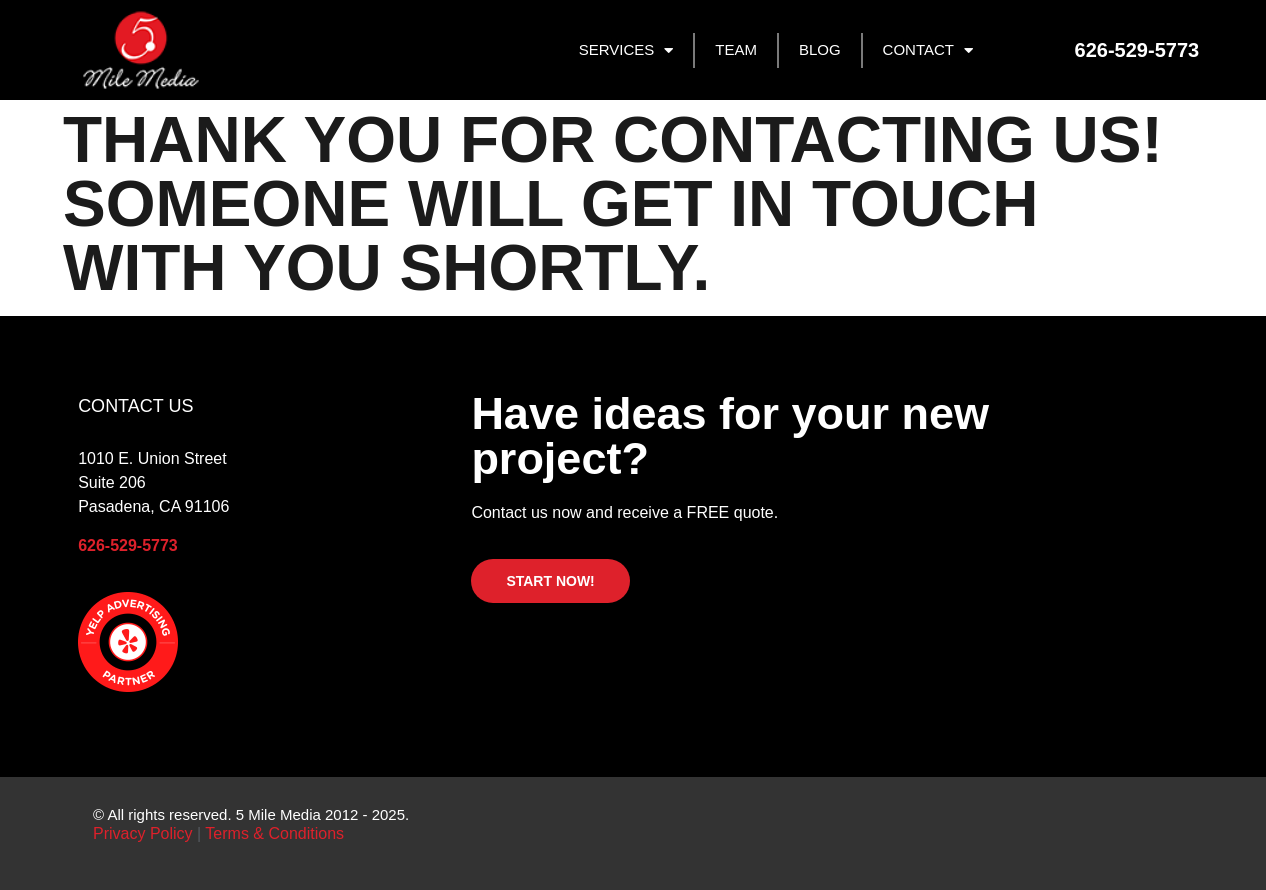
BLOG (820, 49)
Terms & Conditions (274, 833)
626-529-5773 (128, 545)
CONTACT (928, 50)
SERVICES (626, 50)
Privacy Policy (145, 833)
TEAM (736, 49)
